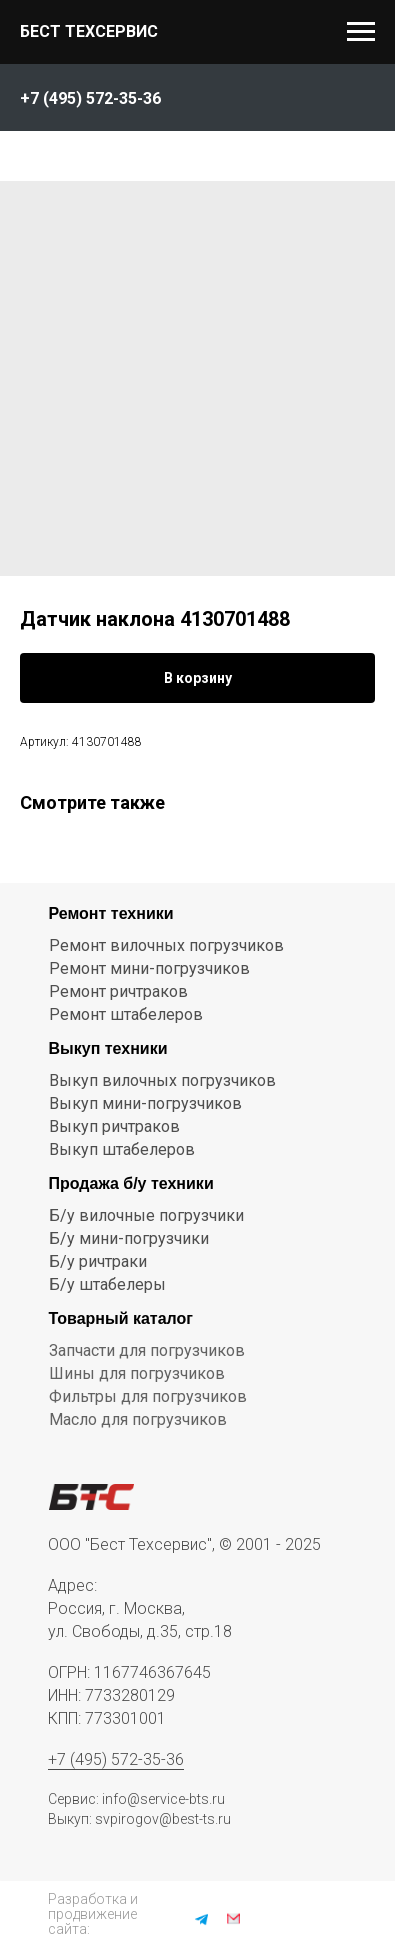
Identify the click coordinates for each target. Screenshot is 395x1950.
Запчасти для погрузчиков (147, 1350)
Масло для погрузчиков (138, 1419)
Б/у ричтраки (98, 1261)
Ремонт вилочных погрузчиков (166, 945)
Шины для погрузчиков (137, 1373)
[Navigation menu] (361, 32)
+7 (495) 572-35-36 (116, 1759)
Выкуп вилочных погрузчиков (162, 1080)
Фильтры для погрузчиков (148, 1396)
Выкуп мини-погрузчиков (145, 1103)
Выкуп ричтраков (114, 1126)
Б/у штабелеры (107, 1284)
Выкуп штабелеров (122, 1149)
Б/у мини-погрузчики (129, 1238)
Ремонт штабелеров (126, 1014)
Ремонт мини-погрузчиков (149, 968)
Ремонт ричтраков (118, 991)
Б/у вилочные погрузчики (146, 1215)
